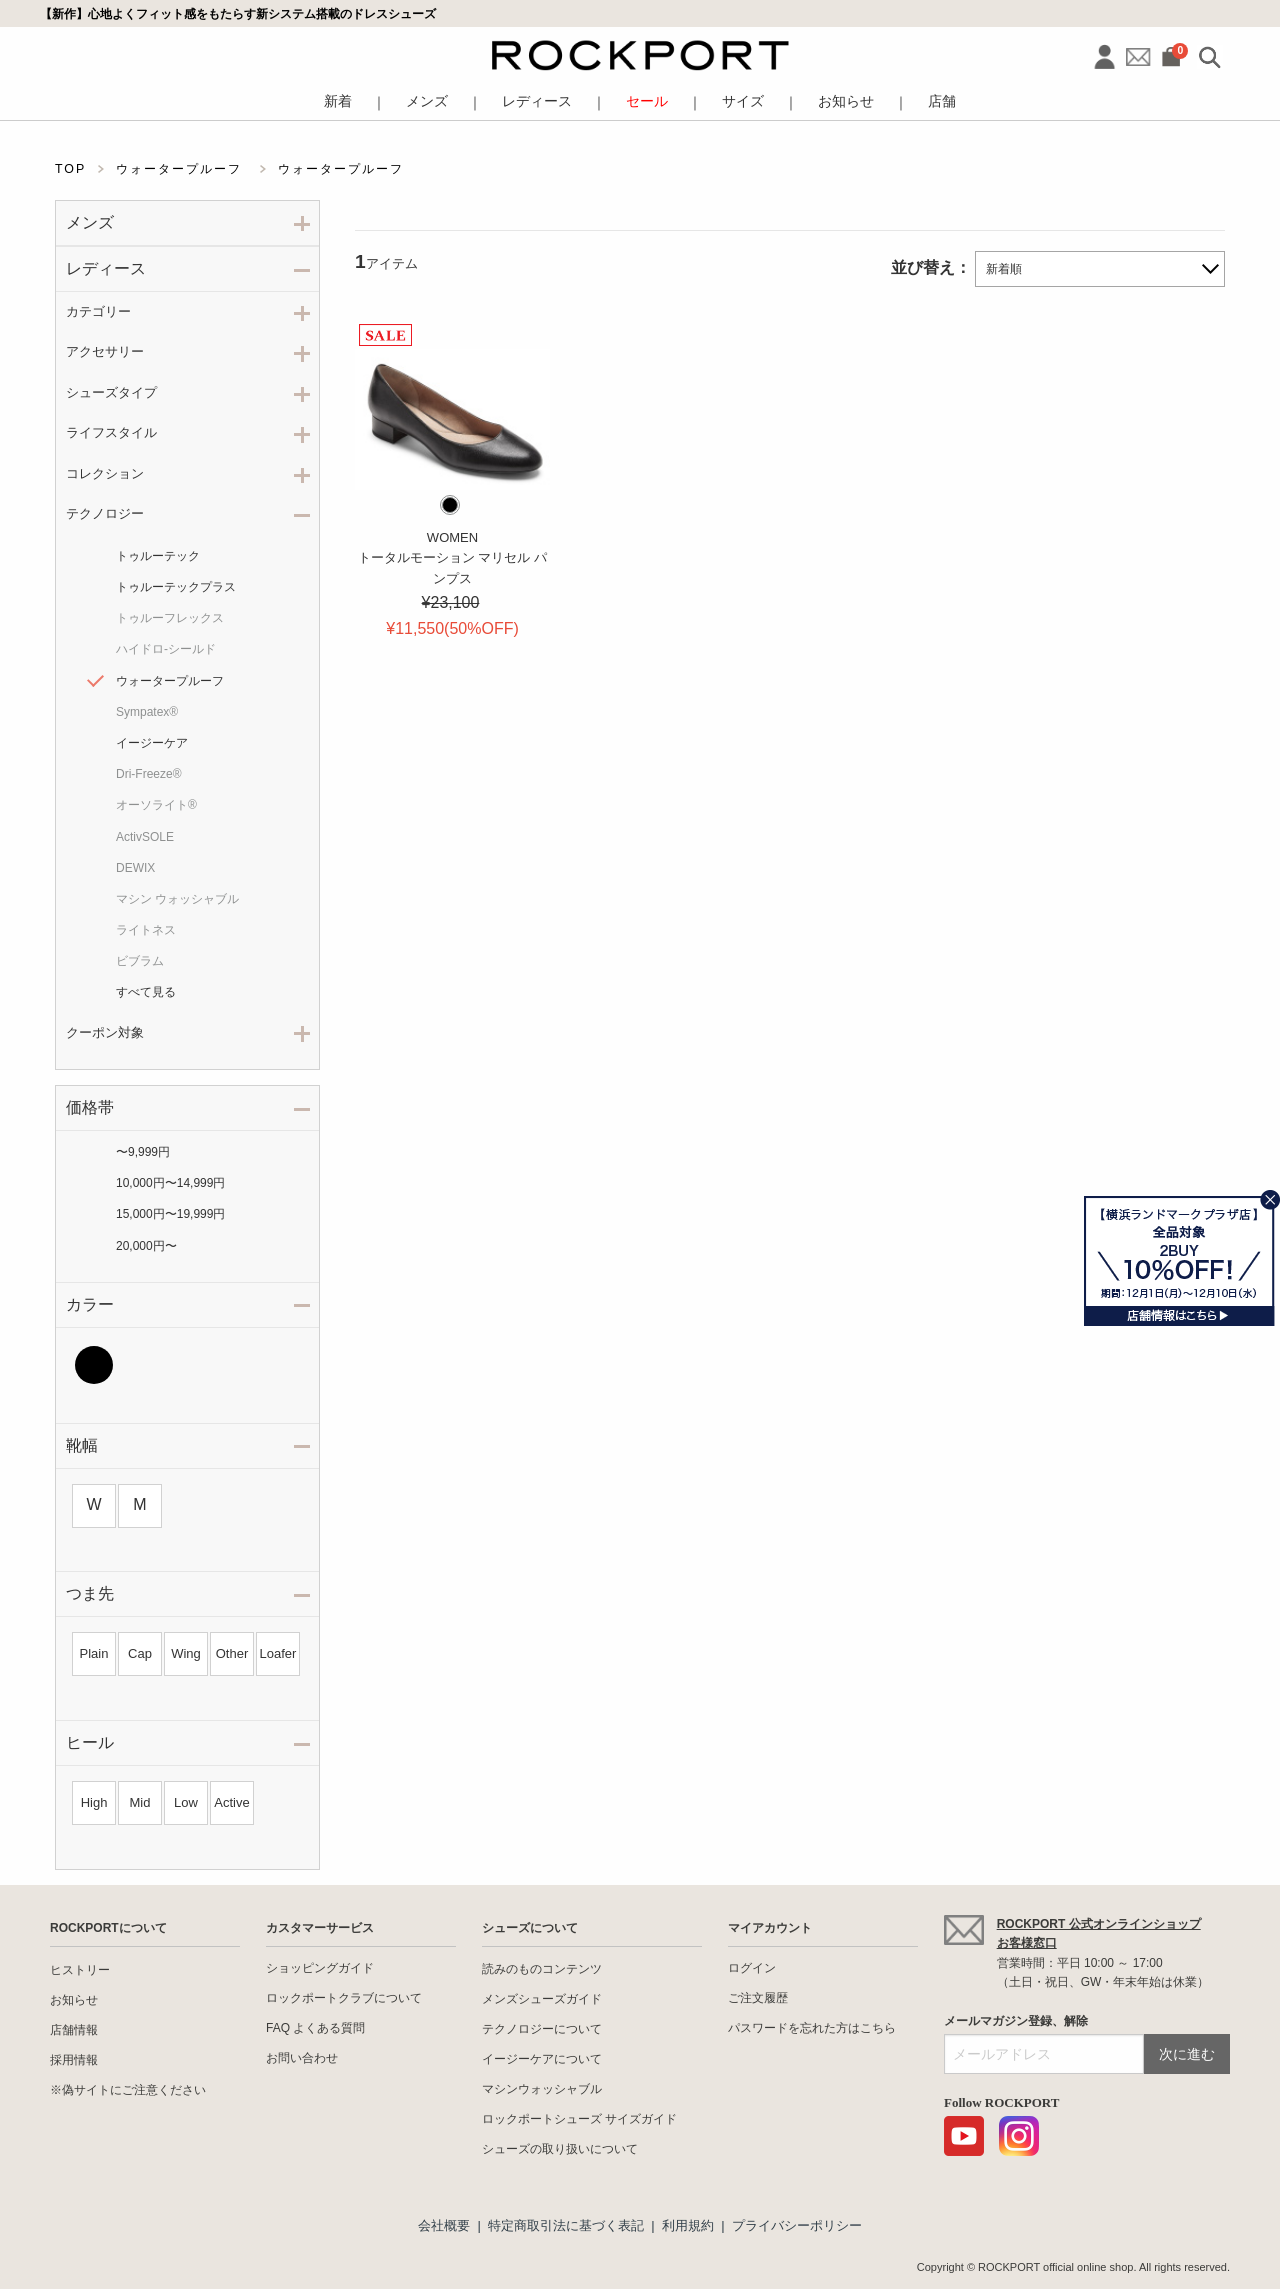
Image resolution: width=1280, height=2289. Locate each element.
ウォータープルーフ (170, 681)
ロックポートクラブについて (344, 1998)
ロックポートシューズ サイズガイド (579, 2119)
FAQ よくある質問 (315, 2028)
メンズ (427, 101)
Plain (94, 1653)
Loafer (278, 1653)
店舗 (942, 101)
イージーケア (152, 743)
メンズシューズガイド (542, 1999)
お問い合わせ (302, 2058)
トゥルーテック (158, 556)
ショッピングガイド (320, 1968)
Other (232, 1653)
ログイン (752, 1968)
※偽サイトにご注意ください (128, 2090)
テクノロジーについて (542, 2029)
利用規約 (688, 2225)
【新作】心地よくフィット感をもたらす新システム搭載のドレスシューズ (238, 13)
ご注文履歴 (758, 1998)
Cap (140, 1653)
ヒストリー (80, 1970)
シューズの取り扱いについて (560, 2149)
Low (186, 1802)
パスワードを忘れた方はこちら (812, 2028)
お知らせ (846, 101)
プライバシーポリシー (797, 2225)
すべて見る (146, 992)
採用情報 (74, 2060)
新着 (338, 101)
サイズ (743, 101)
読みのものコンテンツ (542, 1969)
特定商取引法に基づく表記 (566, 2225)
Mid (140, 1802)
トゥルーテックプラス (176, 587)
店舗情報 (74, 2030)
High (94, 1802)
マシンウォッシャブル (542, 2089)
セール (647, 101)
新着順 (1004, 269)
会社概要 (444, 2225)
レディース (537, 101)
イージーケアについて (542, 2059)
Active (231, 1802)
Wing (186, 1653)
